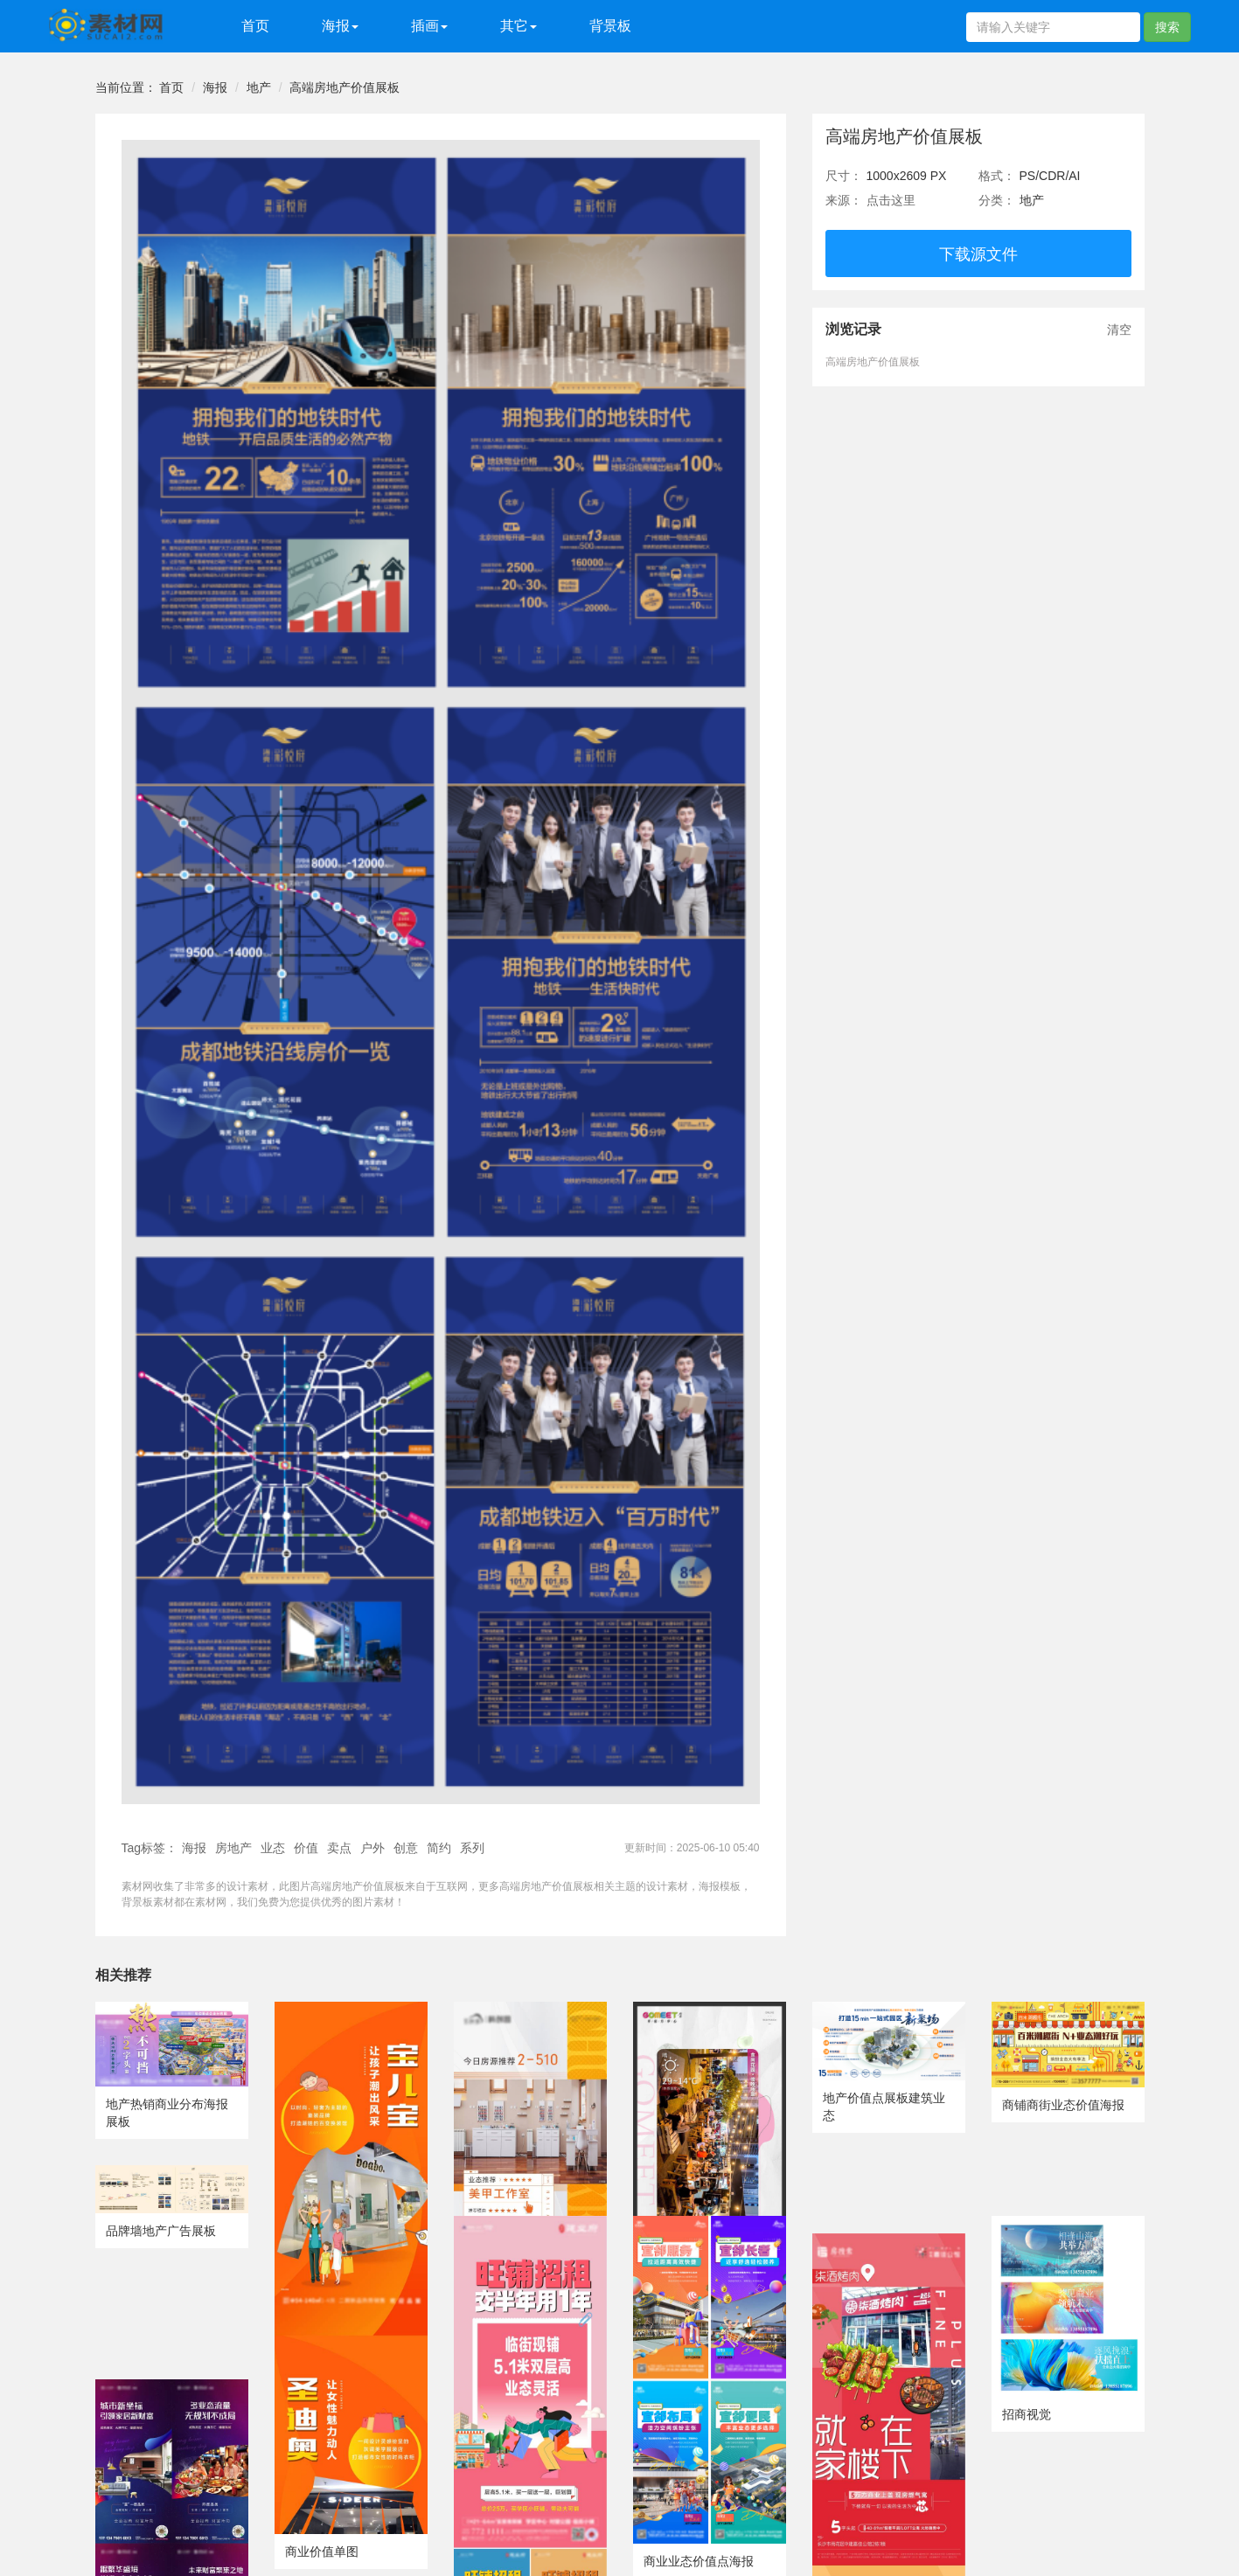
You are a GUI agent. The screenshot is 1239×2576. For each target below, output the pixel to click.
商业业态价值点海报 (699, 2561)
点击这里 (891, 200)
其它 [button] (518, 25)
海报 (215, 87)
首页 (255, 25)
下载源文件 (978, 254)
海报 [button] (340, 25)
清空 (1119, 330)
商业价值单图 (321, 2552)
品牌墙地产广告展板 (161, 2231)
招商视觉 (1026, 2414)
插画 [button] (429, 25)
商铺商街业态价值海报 (1063, 2105)
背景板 (610, 25)
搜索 (1167, 27)
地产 (259, 87)
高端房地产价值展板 (344, 87)
